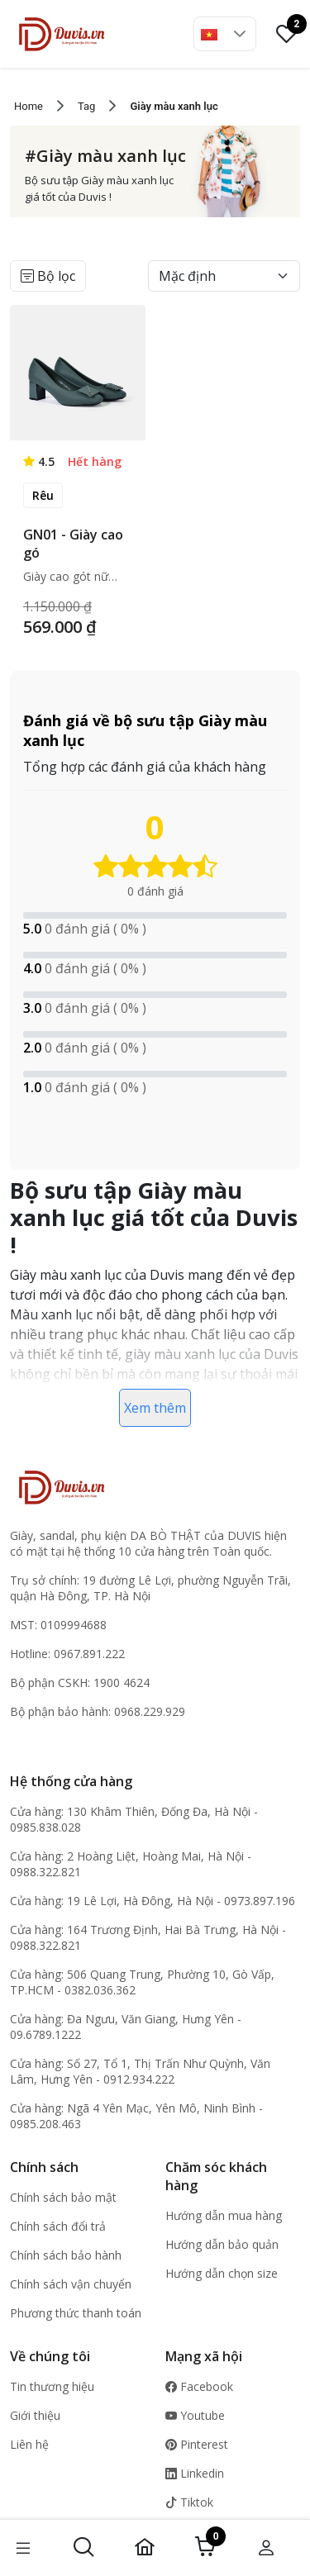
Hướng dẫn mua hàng (223, 2215)
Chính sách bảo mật (63, 2197)
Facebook (199, 2386)
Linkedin (194, 2473)
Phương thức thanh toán (75, 2313)
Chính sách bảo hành (66, 2255)
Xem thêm (155, 1408)
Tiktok (189, 2502)
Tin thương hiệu (52, 2386)
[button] (239, 33)
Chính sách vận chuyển (70, 2284)
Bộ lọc (48, 276)
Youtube (195, 2415)
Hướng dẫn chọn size (221, 2273)
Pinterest (196, 2444)
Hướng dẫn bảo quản (222, 2244)
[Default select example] (224, 276)
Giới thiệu (35, 2415)
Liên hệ (29, 2444)
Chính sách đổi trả (58, 2226)
